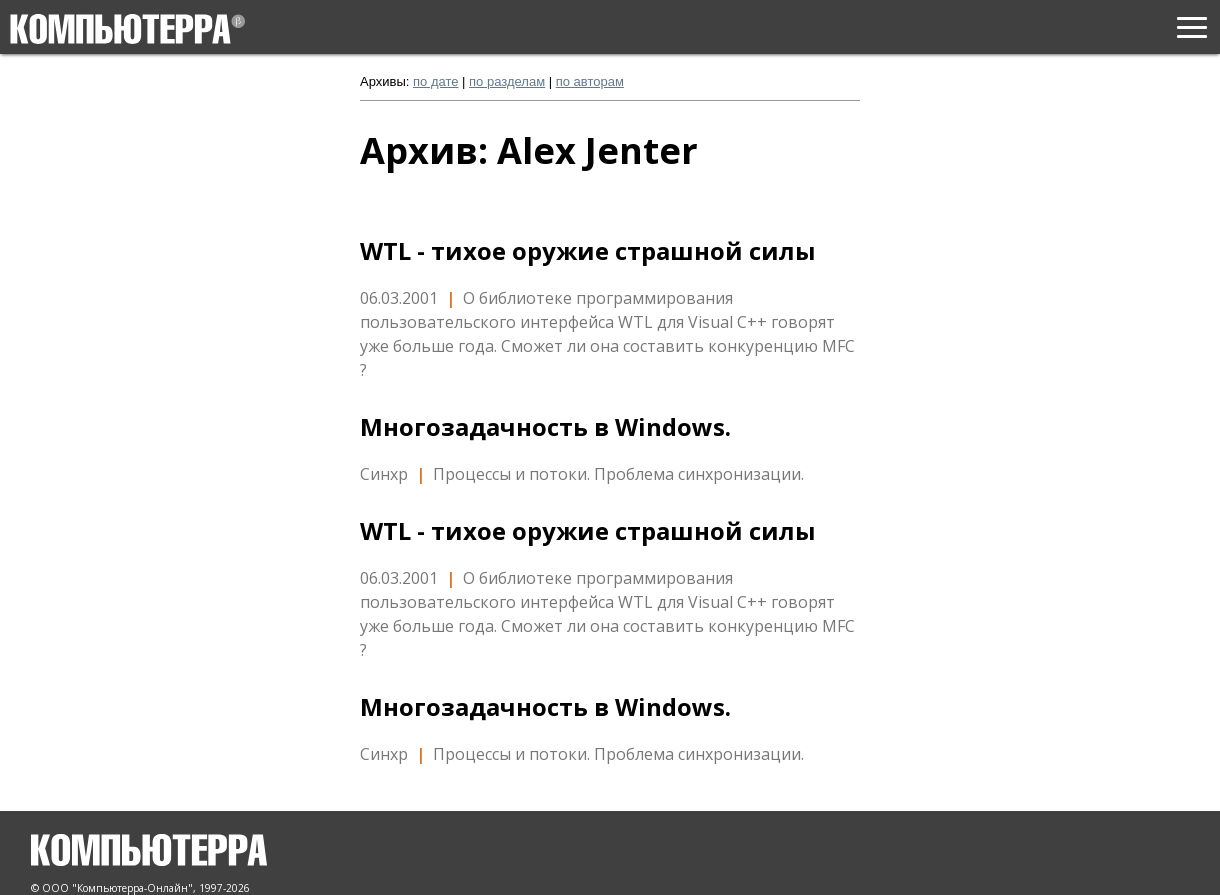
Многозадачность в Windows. (545, 427)
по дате (435, 81)
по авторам (590, 81)
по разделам (507, 81)
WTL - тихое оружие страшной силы (588, 251)
